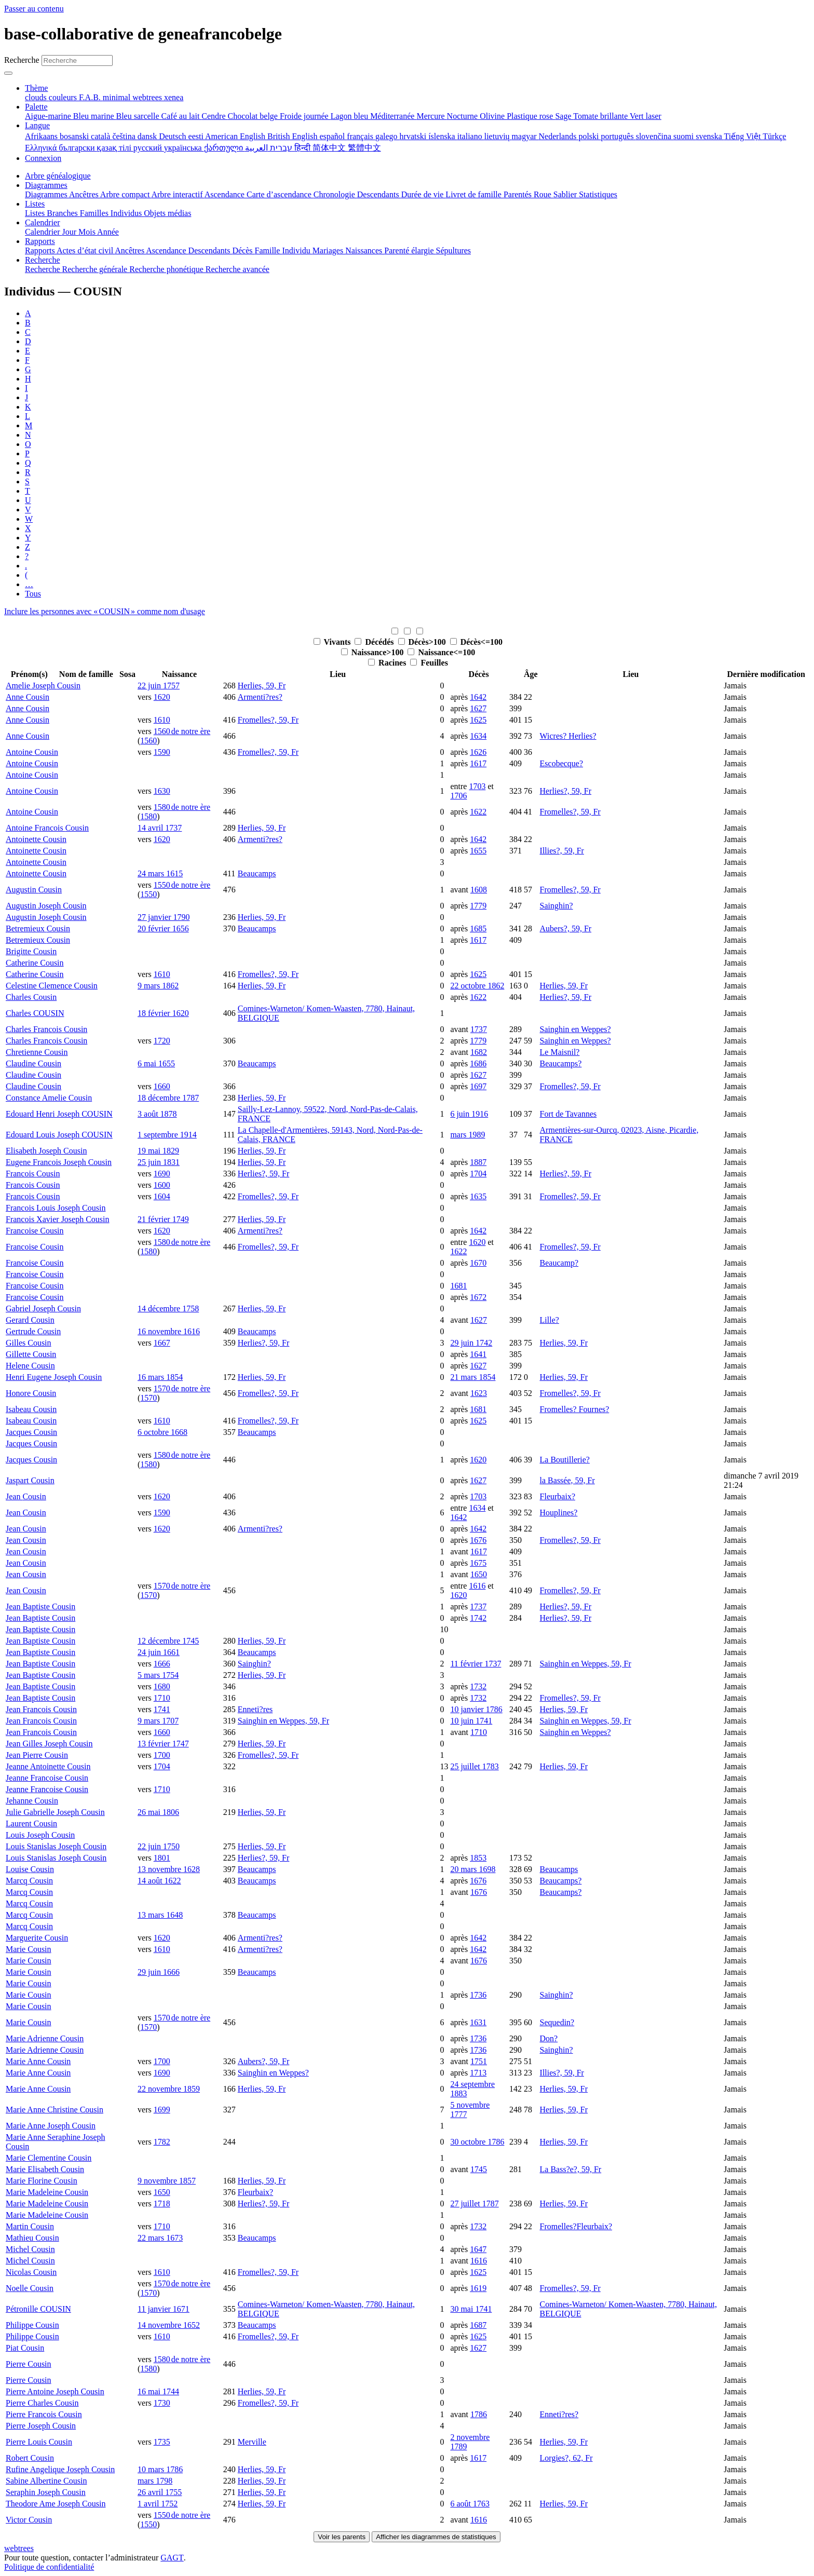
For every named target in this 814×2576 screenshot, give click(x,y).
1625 (478, 719)
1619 (478, 2288)
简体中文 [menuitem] (330, 147)
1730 (162, 2402)
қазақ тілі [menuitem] (115, 147)
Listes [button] (35, 203)
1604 (162, 1196)
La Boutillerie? (565, 1459)
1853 (478, 1857)
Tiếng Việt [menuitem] (743, 136)
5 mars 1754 (158, 1675)
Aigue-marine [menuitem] (49, 116)
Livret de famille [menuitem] (474, 194)
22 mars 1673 (160, 2237)
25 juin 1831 (159, 1162)
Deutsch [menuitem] (173, 136)
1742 (478, 1618)
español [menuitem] (333, 136)
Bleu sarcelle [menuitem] (138, 116)
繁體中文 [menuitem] (364, 147)
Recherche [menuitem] (43, 269)
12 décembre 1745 (168, 1640)
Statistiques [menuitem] (598, 194)
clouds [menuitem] (37, 97)
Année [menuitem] (108, 231)
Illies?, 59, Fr (562, 850)
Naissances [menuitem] (364, 250)
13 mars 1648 (160, 1914)
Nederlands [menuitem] (559, 136)
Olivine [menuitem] (493, 116)
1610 (162, 719)
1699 (162, 2109)
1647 (478, 2249)
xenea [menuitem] (173, 97)
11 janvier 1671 (163, 2308)
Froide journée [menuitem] (305, 116)
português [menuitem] (618, 136)
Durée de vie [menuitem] (423, 194)
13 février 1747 (163, 1743)
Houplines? (559, 1512)
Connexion (43, 158)
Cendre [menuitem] (214, 116)
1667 (162, 1342)
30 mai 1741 (471, 2308)
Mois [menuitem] (87, 231)
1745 (478, 2169)
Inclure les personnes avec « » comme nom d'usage (104, 611)
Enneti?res (255, 1709)
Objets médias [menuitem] (167, 213)
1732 (478, 1686)
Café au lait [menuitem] (181, 116)
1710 (162, 1697)
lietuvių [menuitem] (498, 136)
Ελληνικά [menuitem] (42, 147)
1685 (478, 928)
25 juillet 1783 (474, 1766)
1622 (478, 811)
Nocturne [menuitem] (463, 116)
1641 (478, 1354)
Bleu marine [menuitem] (94, 116)
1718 (162, 2203)
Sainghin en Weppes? (575, 1029)
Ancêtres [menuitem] (84, 194)
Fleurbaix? (557, 1496)
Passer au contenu (34, 8)
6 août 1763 (470, 2503)
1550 (148, 894)
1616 (477, 1585)
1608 (478, 889)
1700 (162, 1755)
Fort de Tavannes (568, 1113)
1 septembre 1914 (167, 1134)
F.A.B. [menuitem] (91, 97)
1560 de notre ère (182, 731)
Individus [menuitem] (127, 213)
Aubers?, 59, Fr (566, 928)
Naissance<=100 (441, 652)
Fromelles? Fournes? (574, 1409)
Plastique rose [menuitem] (531, 116)
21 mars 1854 (472, 1377)
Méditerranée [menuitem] (393, 116)
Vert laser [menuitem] (645, 116)
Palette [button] (36, 106)
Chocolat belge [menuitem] (254, 116)
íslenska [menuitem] (442, 136)
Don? (549, 2038)
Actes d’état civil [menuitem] (86, 250)
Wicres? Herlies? (568, 735)
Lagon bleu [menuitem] (350, 116)
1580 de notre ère (182, 807)
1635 (478, 1196)
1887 (478, 1162)
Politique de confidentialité (49, 2567)
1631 (478, 2022)
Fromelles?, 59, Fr (268, 719)
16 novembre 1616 (169, 1331)
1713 (478, 2072)
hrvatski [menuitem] (414, 136)
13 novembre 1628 (169, 1869)
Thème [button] (36, 88)
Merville (252, 2441)
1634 (478, 735)
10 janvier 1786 (476, 1709)
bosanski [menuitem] (75, 136)
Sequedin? (557, 2022)
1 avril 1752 (158, 2503)
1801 (162, 1857)
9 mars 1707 (158, 1720)
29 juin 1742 (471, 1342)
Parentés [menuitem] (519, 194)
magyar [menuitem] (525, 136)
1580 (148, 816)
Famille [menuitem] (268, 250)
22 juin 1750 (159, 1846)
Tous (33, 593)
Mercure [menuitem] (431, 116)
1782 (162, 2141)
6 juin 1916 (469, 1113)
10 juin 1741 (471, 1720)
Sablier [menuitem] (566, 194)
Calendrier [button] (42, 222)
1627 (478, 708)
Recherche (21, 60)
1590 (162, 752)
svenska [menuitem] (710, 136)
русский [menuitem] (148, 147)
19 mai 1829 (158, 1150)
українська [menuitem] (184, 147)
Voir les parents (341, 2537)
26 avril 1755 (160, 2492)
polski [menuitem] (589, 136)
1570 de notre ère (182, 1388)
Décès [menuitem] (243, 250)
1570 (148, 1397)
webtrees (19, 2548)
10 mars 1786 (160, 2469)
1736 (478, 1994)
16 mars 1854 (160, 1377)
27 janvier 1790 (163, 917)
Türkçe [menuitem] (774, 136)
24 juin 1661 (159, 1652)
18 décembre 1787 (168, 1097)
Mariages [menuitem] (329, 250)
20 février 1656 (163, 928)
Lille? (549, 1320)
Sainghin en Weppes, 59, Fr (585, 1663)
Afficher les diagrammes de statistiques (436, 2537)
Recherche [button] (42, 259)
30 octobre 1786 (477, 2141)
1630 (162, 791)
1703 (477, 786)
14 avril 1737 (160, 827)
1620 (162, 697)
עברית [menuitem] (280, 147)
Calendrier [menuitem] (43, 231)
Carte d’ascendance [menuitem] (280, 194)
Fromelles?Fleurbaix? (576, 2226)
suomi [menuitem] (684, 136)
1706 (458, 795)
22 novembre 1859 (169, 2088)
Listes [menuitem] (36, 213)
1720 (162, 1040)
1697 (478, 1086)
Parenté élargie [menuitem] (410, 250)
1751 (478, 2061)
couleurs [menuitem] (64, 97)
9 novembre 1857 (167, 2180)
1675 (478, 1562)
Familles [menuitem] (95, 213)
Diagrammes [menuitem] (47, 194)
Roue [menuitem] (543, 194)
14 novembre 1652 (169, 2325)
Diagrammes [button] (46, 185)
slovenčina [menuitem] (654, 136)
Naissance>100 (373, 652)
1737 (478, 1029)
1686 (478, 1063)
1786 (478, 2414)
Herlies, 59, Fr (262, 685)
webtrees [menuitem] (148, 97)
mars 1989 (467, 1134)
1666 (162, 1663)
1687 (478, 2325)
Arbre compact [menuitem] (126, 194)
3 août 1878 (157, 1113)
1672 (478, 1297)
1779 (478, 905)
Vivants (333, 642)
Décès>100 (423, 642)
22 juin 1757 (159, 685)
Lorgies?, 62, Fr (566, 2457)
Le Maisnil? (560, 1052)
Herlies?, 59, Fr (566, 791)
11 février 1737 (475, 1663)
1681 (458, 1285)
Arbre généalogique (58, 175)
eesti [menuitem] (196, 136)
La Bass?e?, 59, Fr (571, 2169)
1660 (162, 1086)
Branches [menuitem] (63, 213)
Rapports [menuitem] (41, 250)
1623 (478, 1393)
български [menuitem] (78, 147)
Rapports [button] (40, 241)
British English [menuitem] (293, 136)
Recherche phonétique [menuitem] (167, 269)
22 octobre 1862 (477, 985)
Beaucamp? (559, 1262)
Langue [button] (37, 125)
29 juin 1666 (159, 1972)
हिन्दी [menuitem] (303, 147)
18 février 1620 (163, 1013)
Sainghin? (556, 905)
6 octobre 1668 (162, 1432)
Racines (388, 662)
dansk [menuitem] (148, 136)
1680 (162, 1686)
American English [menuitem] (236, 136)
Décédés (375, 642)
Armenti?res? (260, 697)
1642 (478, 697)
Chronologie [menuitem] (335, 194)
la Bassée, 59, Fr (567, 1480)
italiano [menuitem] (470, 136)
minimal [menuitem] (117, 97)
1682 (478, 1052)
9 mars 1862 (158, 985)
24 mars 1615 (160, 873)
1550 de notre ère (182, 884)
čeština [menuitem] (124, 136)
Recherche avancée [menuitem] (237, 269)
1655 (478, 850)
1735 (162, 2441)
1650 (478, 1574)
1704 (478, 1173)
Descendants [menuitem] (379, 194)
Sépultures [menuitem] (453, 250)
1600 (162, 1185)
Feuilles (428, 662)
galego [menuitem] (387, 136)
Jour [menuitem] (70, 231)
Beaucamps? (561, 1063)
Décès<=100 (476, 642)
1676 (478, 1540)
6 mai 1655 (156, 1063)
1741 (162, 1709)
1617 (478, 763)
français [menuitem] (361, 136)
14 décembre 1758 (168, 1308)
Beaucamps (257, 873)
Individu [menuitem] (297, 250)
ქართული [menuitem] (224, 147)
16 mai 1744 (158, 2391)
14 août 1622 (159, 1880)
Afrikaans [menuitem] (42, 136)
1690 (162, 1173)
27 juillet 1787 (474, 2203)
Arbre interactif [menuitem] (177, 194)
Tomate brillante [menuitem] (601, 116)
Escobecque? (562, 763)
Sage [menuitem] (564, 116)
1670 (478, 1262)
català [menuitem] (101, 136)
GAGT (171, 2557)
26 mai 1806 (158, 1812)
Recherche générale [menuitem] (96, 269)
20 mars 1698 (472, 1869)
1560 (148, 740)
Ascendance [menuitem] (226, 194)
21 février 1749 (163, 1219)
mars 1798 (155, 2480)
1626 (478, 752)
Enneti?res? (559, 2414)
